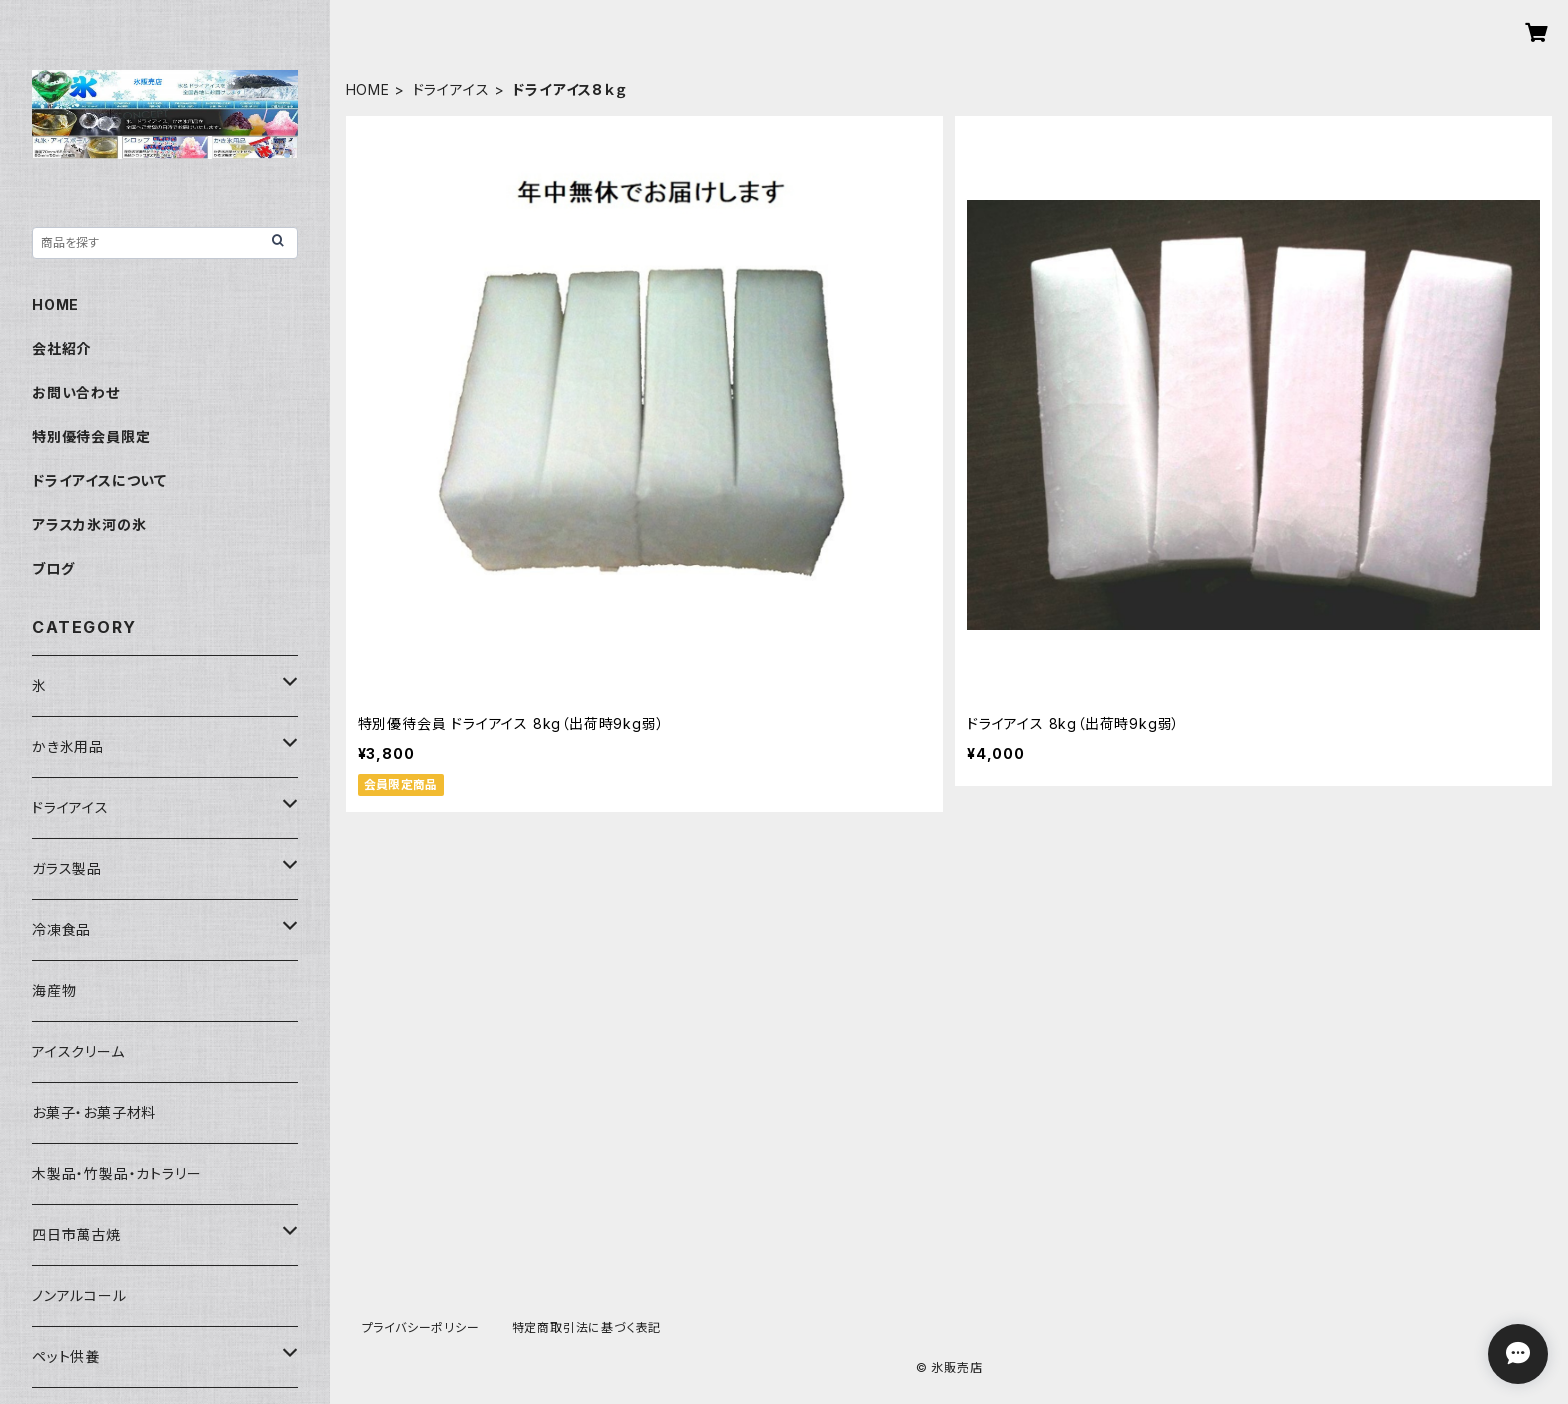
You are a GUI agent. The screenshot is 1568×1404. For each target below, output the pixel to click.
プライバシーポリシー (421, 1327)
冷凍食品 (61, 929)
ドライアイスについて (99, 480)
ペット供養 (66, 1356)
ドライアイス (451, 89)
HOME (368, 89)
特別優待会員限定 (91, 436)
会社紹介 (61, 348)
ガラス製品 (67, 868)
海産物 (54, 990)
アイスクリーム (78, 1051)
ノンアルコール (79, 1295)
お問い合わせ (76, 392)
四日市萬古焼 (76, 1234)
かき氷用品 (68, 746)
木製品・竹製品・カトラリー (116, 1173)
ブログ (53, 568)
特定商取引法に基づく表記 (587, 1327)
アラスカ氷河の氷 (89, 524)
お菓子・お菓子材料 (94, 1112)
